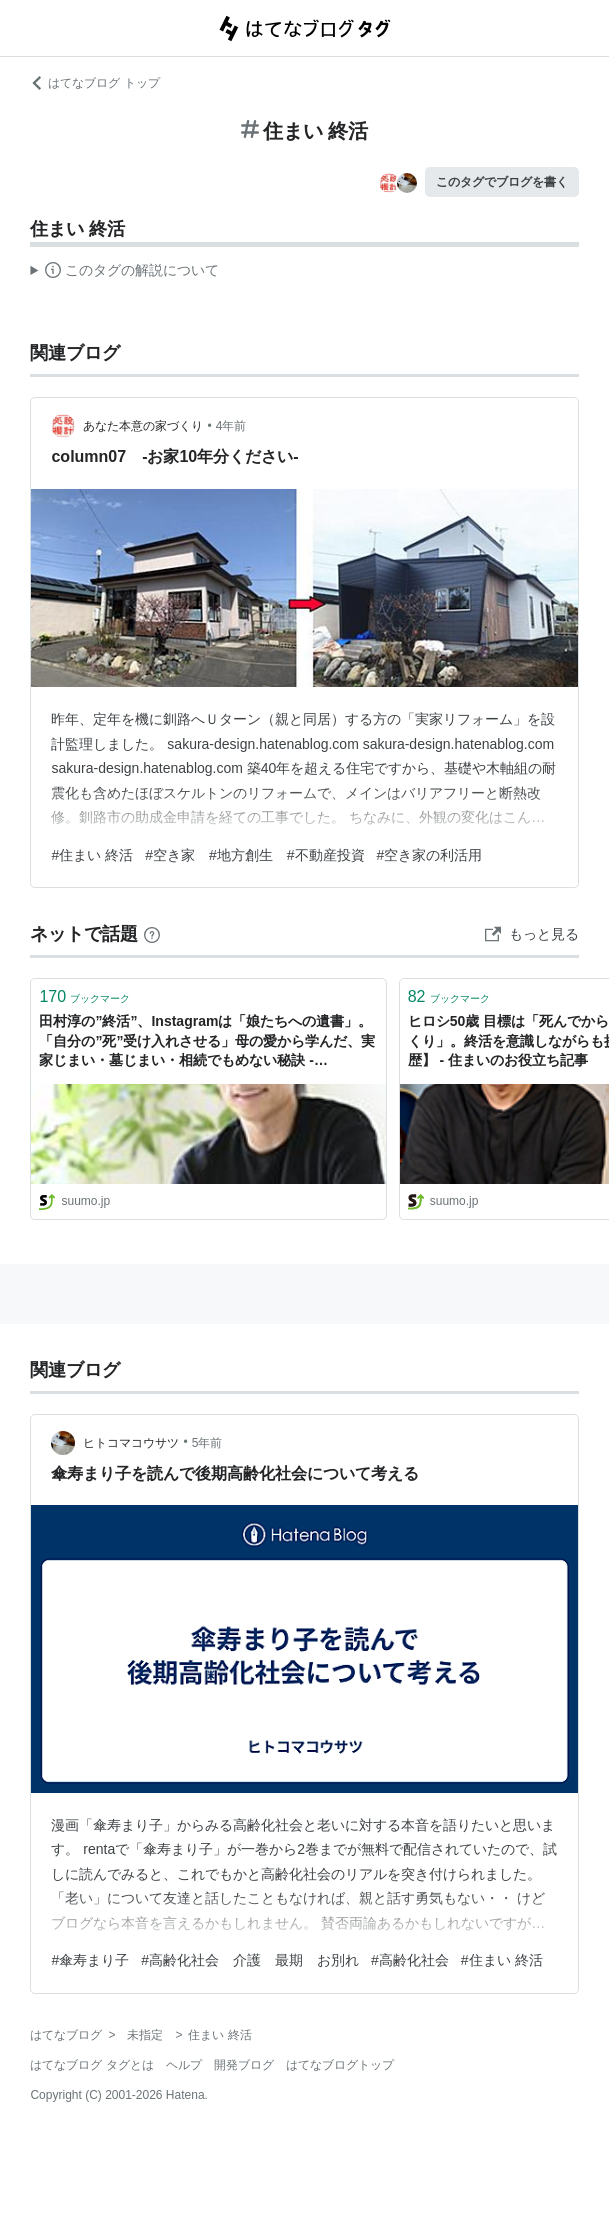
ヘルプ (184, 2065)
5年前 (207, 1443)
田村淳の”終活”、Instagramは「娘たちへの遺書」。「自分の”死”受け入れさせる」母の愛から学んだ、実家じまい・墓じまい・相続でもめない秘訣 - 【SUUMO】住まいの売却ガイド (207, 1042)
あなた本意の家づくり (143, 426)
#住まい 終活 (92, 855)
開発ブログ (244, 2065)
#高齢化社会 (410, 1960)
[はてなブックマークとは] (152, 934)
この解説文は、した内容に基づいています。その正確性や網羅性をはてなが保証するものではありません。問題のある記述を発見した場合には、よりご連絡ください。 (124, 273)
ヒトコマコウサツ (131, 1443)
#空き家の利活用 (430, 855)
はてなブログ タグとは (91, 2065)
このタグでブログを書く (502, 182)
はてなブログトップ (340, 2065)
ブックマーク (84, 996)
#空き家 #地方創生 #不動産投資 (254, 855)
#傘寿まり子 (90, 1960)
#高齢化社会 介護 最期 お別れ (250, 1960)
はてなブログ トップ (94, 83)
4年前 (231, 426)
